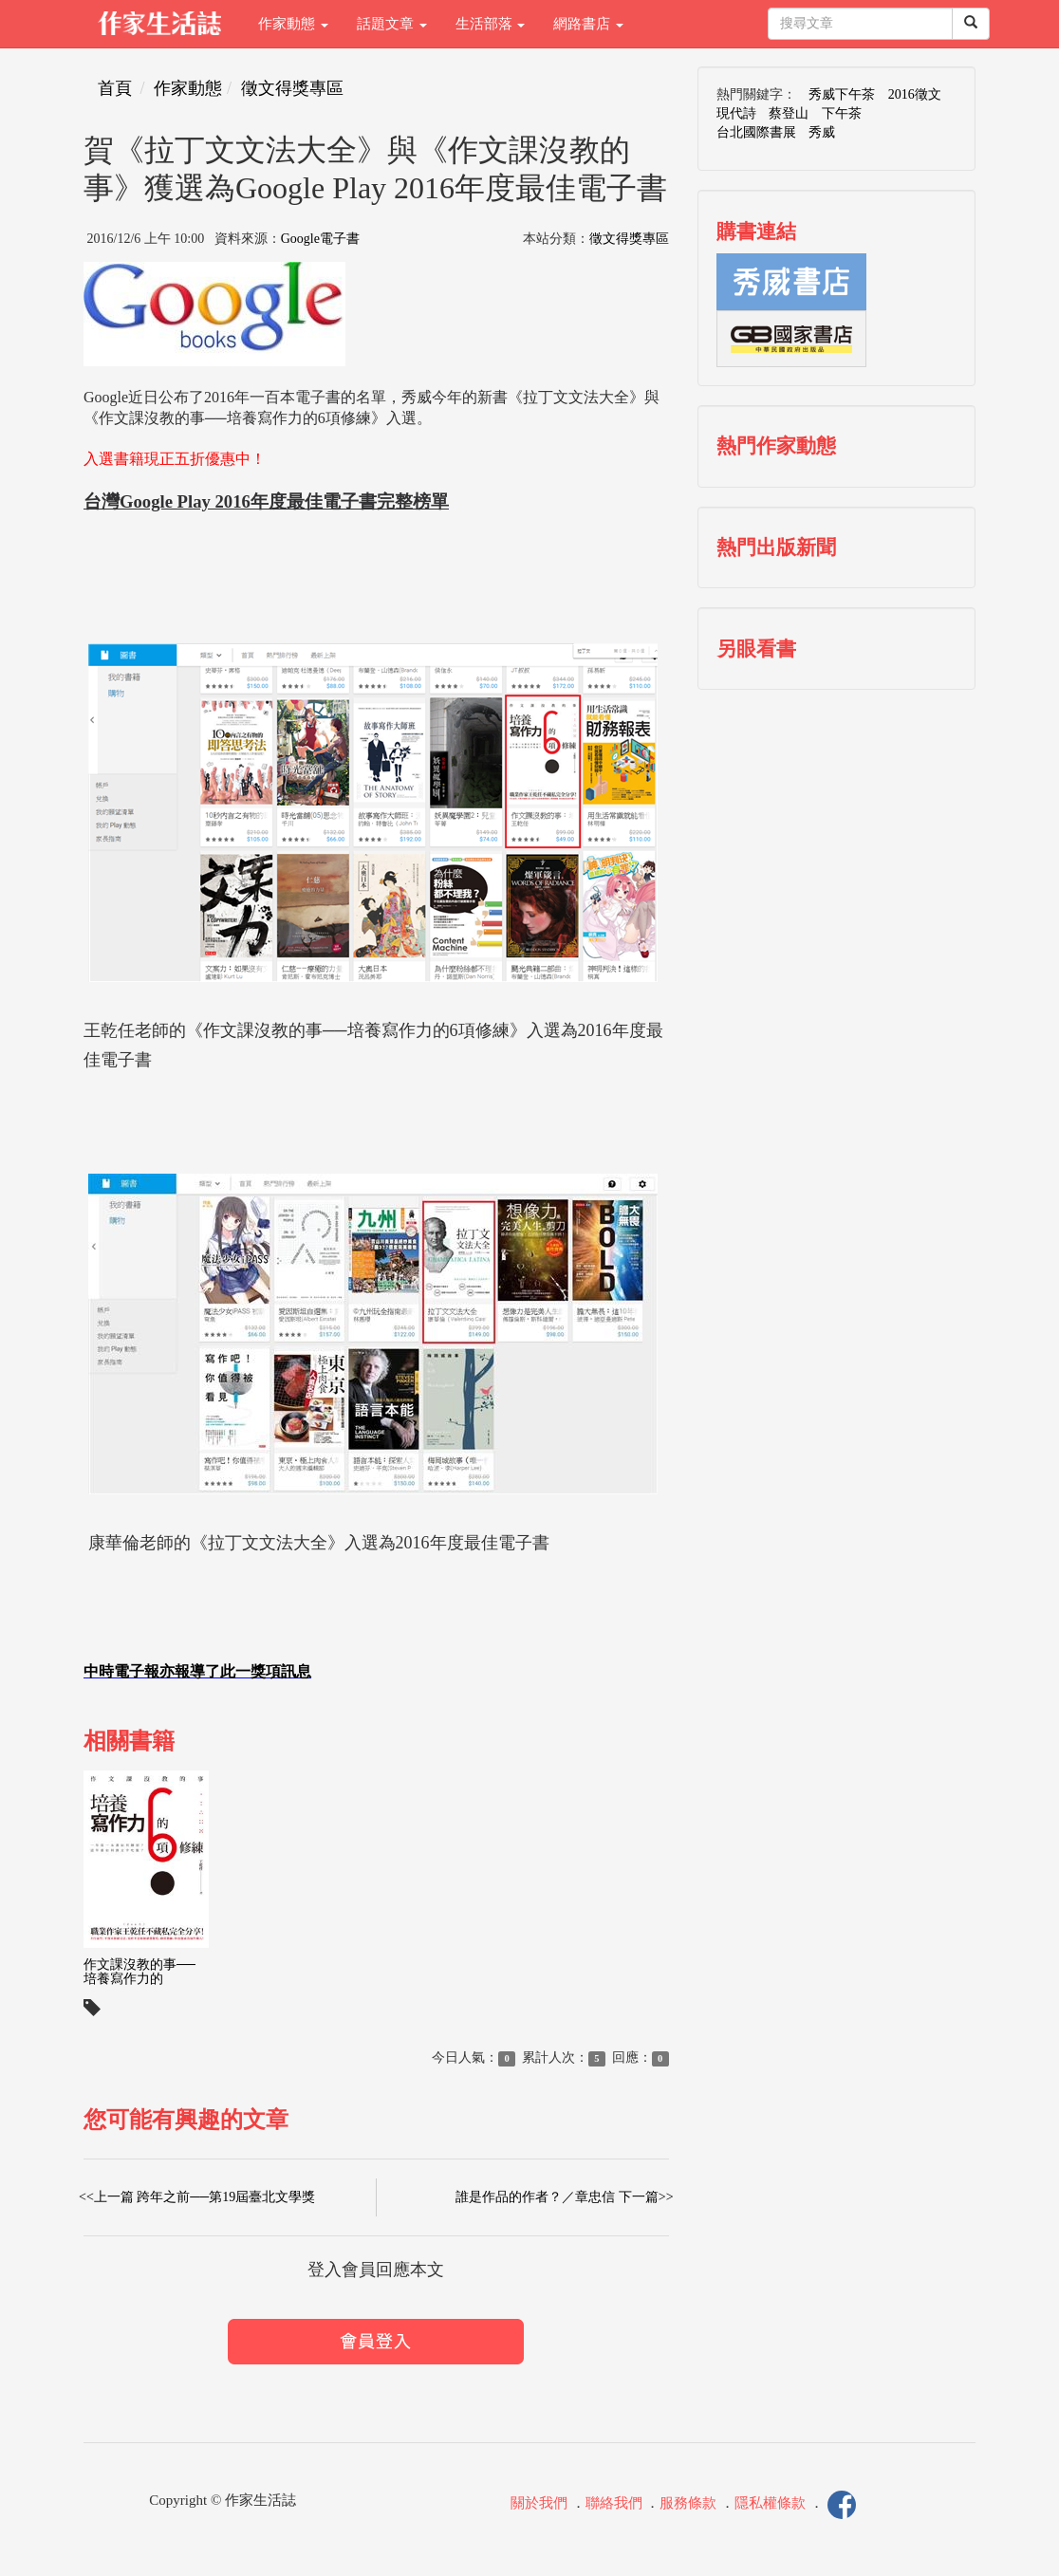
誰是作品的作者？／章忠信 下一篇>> (564, 2197)
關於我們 (539, 2503)
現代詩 (736, 113)
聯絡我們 (613, 2503)
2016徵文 (914, 94)
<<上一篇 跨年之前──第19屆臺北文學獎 (197, 2197)
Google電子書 (320, 239)
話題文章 (392, 23)
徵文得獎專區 (292, 88)
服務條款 (688, 2503)
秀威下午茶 (841, 94)
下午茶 (842, 113)
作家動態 (293, 23)
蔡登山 (788, 113)
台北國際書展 (756, 132)
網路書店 (588, 23)
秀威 (821, 132)
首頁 (115, 88)
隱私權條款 (770, 2503)
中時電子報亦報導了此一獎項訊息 (197, 1671)
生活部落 (490, 23)
